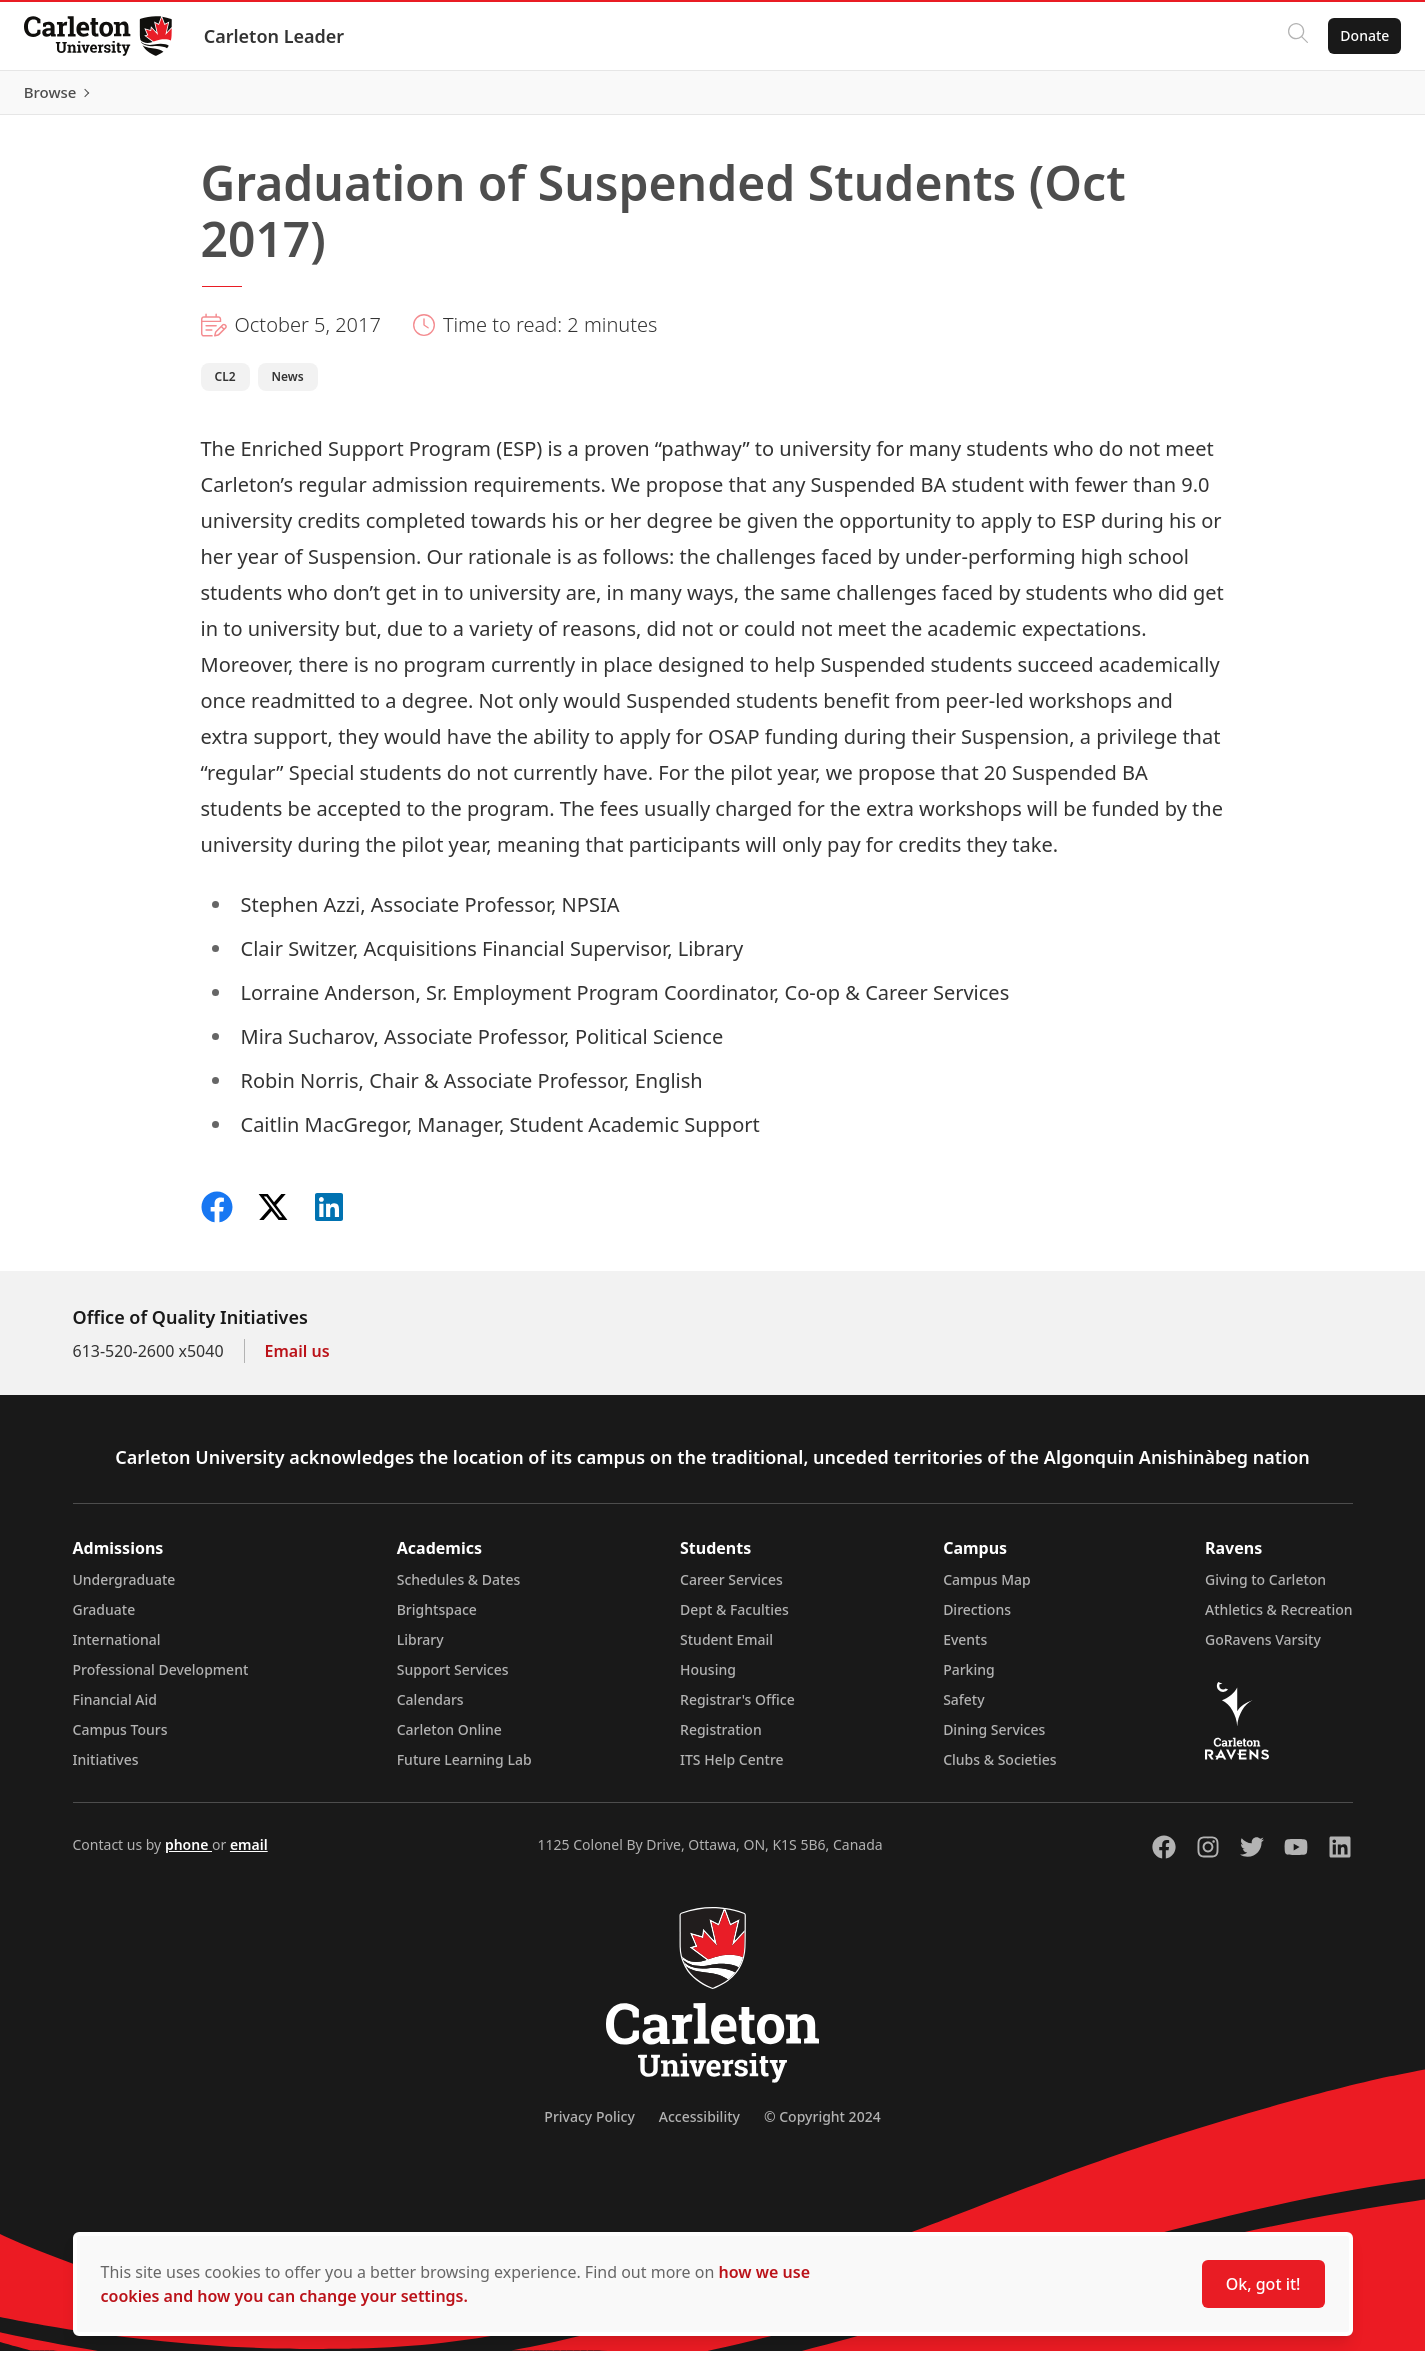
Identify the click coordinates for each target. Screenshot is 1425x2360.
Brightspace (437, 1618)
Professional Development (161, 1678)
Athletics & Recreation (1278, 1618)
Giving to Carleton (1265, 1588)
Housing (708, 1678)
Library (420, 1648)
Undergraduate (124, 1588)
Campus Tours (120, 1738)
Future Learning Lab (464, 1768)
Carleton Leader (282, 36)
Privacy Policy (589, 2125)
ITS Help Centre (732, 1768)
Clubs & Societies (999, 1768)
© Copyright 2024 (822, 2125)
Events (965, 1648)
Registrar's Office (737, 1708)
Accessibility (699, 2125)
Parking (969, 1678)
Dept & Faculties (734, 1618)
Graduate (104, 1618)
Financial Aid (115, 1708)
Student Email (726, 1648)
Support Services (453, 1678)
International (117, 1648)
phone (188, 1853)
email (249, 1853)
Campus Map (987, 1588)
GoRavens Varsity (1263, 1648)
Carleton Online (449, 1738)
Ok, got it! (1263, 2284)
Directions (977, 1618)
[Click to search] (1290, 36)
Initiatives (106, 1768)
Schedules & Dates (459, 1588)
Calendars (430, 1708)
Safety (964, 1708)
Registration (721, 1738)
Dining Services (994, 1738)
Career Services (731, 1588)
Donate (1356, 35)
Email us (297, 1360)
